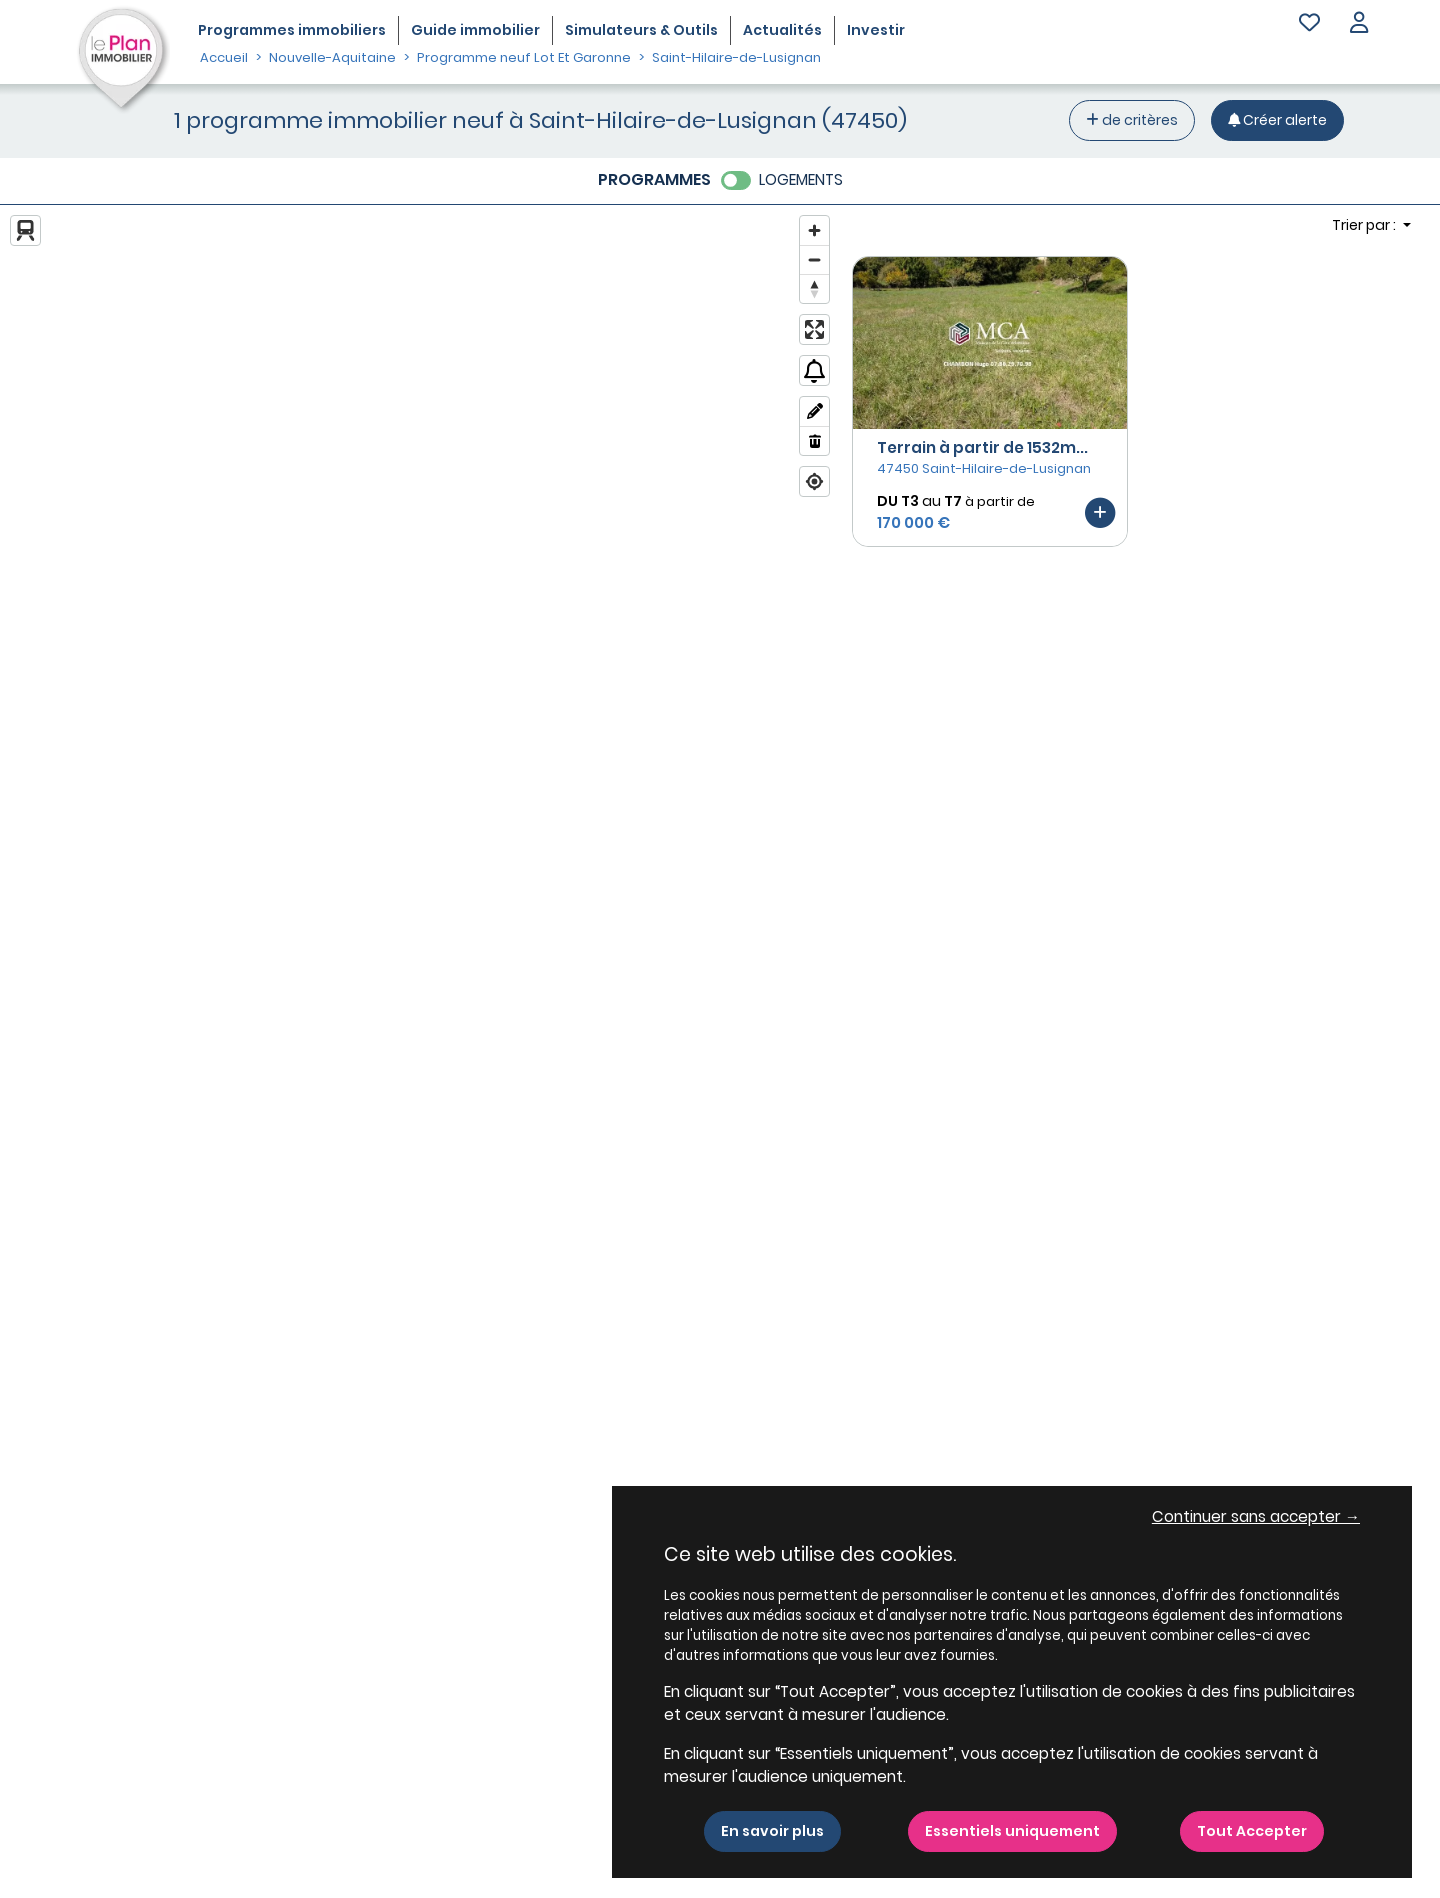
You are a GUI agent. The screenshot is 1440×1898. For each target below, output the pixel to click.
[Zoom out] (814, 259)
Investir (876, 30)
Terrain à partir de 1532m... (982, 447)
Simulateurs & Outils (641, 30)
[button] (1359, 24)
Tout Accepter (1252, 1831)
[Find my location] (814, 481)
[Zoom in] (814, 230)
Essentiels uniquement (1012, 1831)
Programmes (292, 30)
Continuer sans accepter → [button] (1256, 1516)
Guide (475, 30)
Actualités (782, 30)
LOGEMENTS (801, 179)
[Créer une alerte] (1277, 120)
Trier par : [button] (1365, 225)
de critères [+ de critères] (1132, 120)
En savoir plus (772, 1831)
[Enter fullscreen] (814, 329)
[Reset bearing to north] (814, 288)
